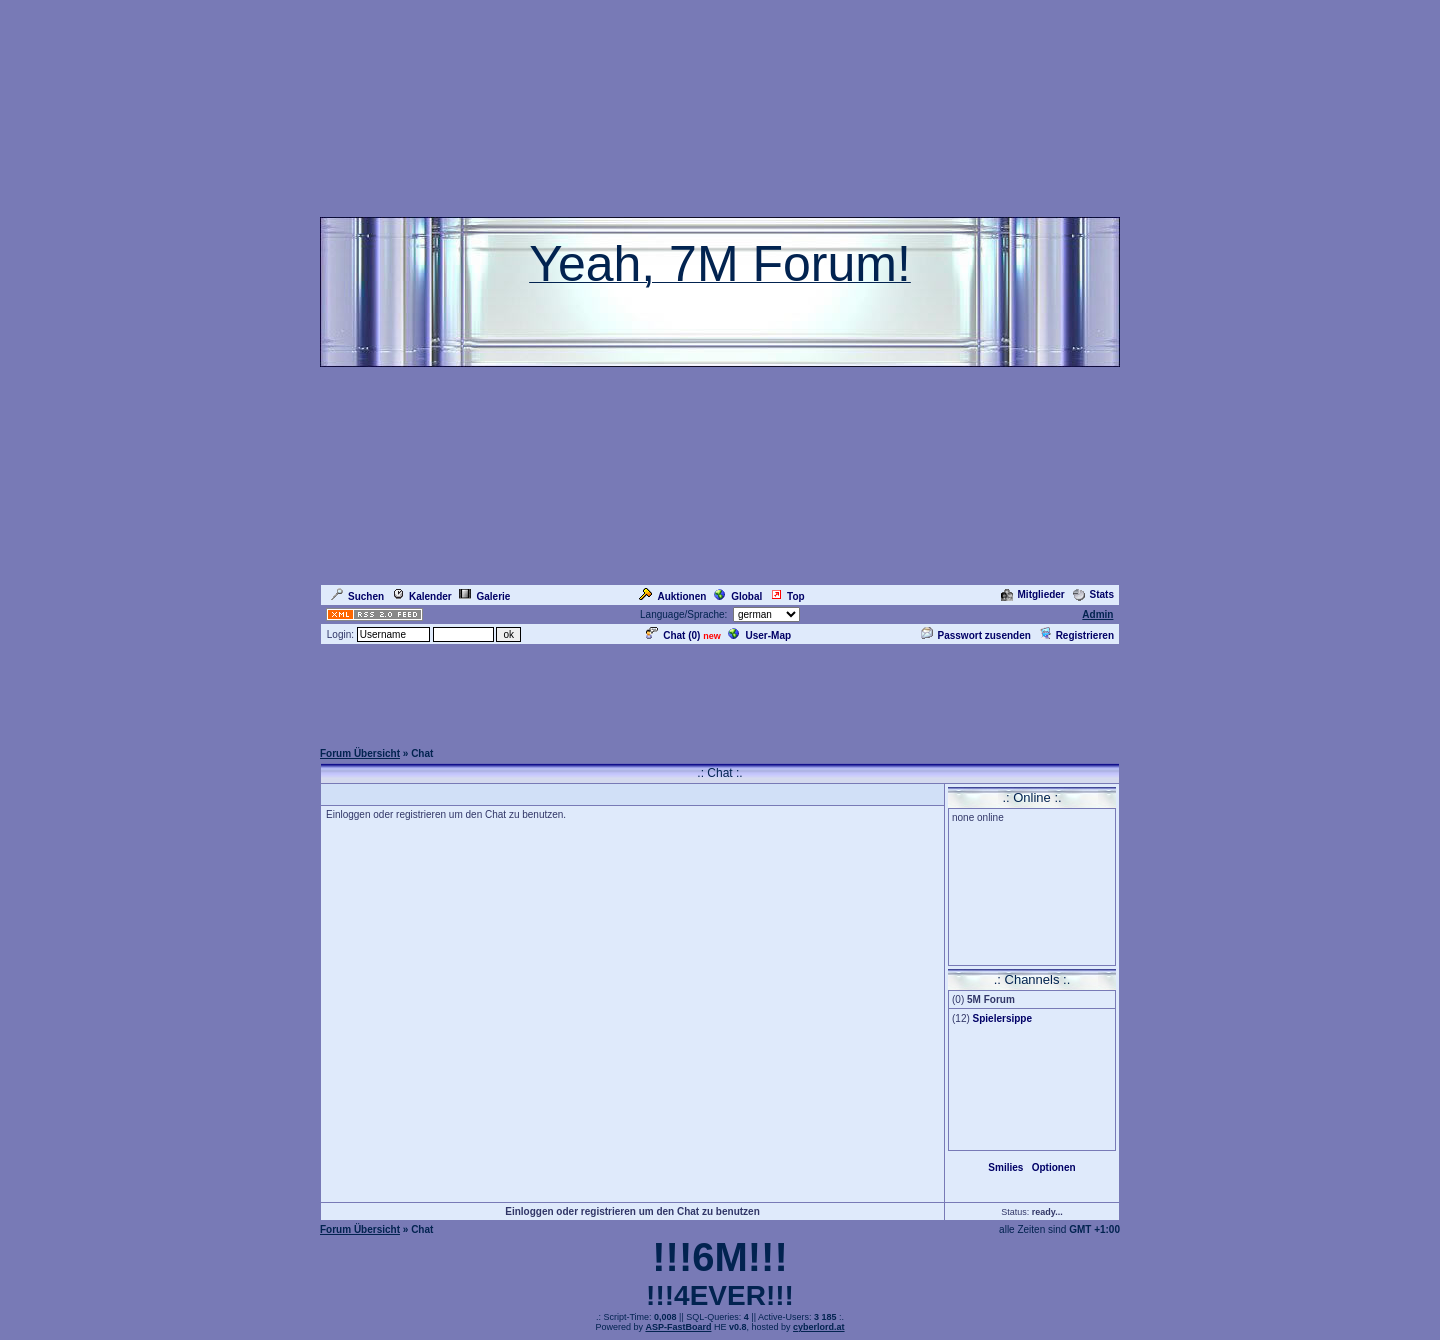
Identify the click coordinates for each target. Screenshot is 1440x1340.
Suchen (357, 596)
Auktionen (672, 596)
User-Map (759, 635)
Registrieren (1076, 635)
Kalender (422, 596)
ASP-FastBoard (678, 1327)
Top (787, 596)
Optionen (1054, 1167)
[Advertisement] (720, 692)
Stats (1093, 594)
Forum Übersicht (360, 753)
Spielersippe (1002, 1018)
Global (738, 596)
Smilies (1005, 1167)
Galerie (484, 596)
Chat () (673, 635)
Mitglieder (1033, 594)
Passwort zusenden (976, 635)
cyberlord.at (819, 1327)
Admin (1097, 614)
